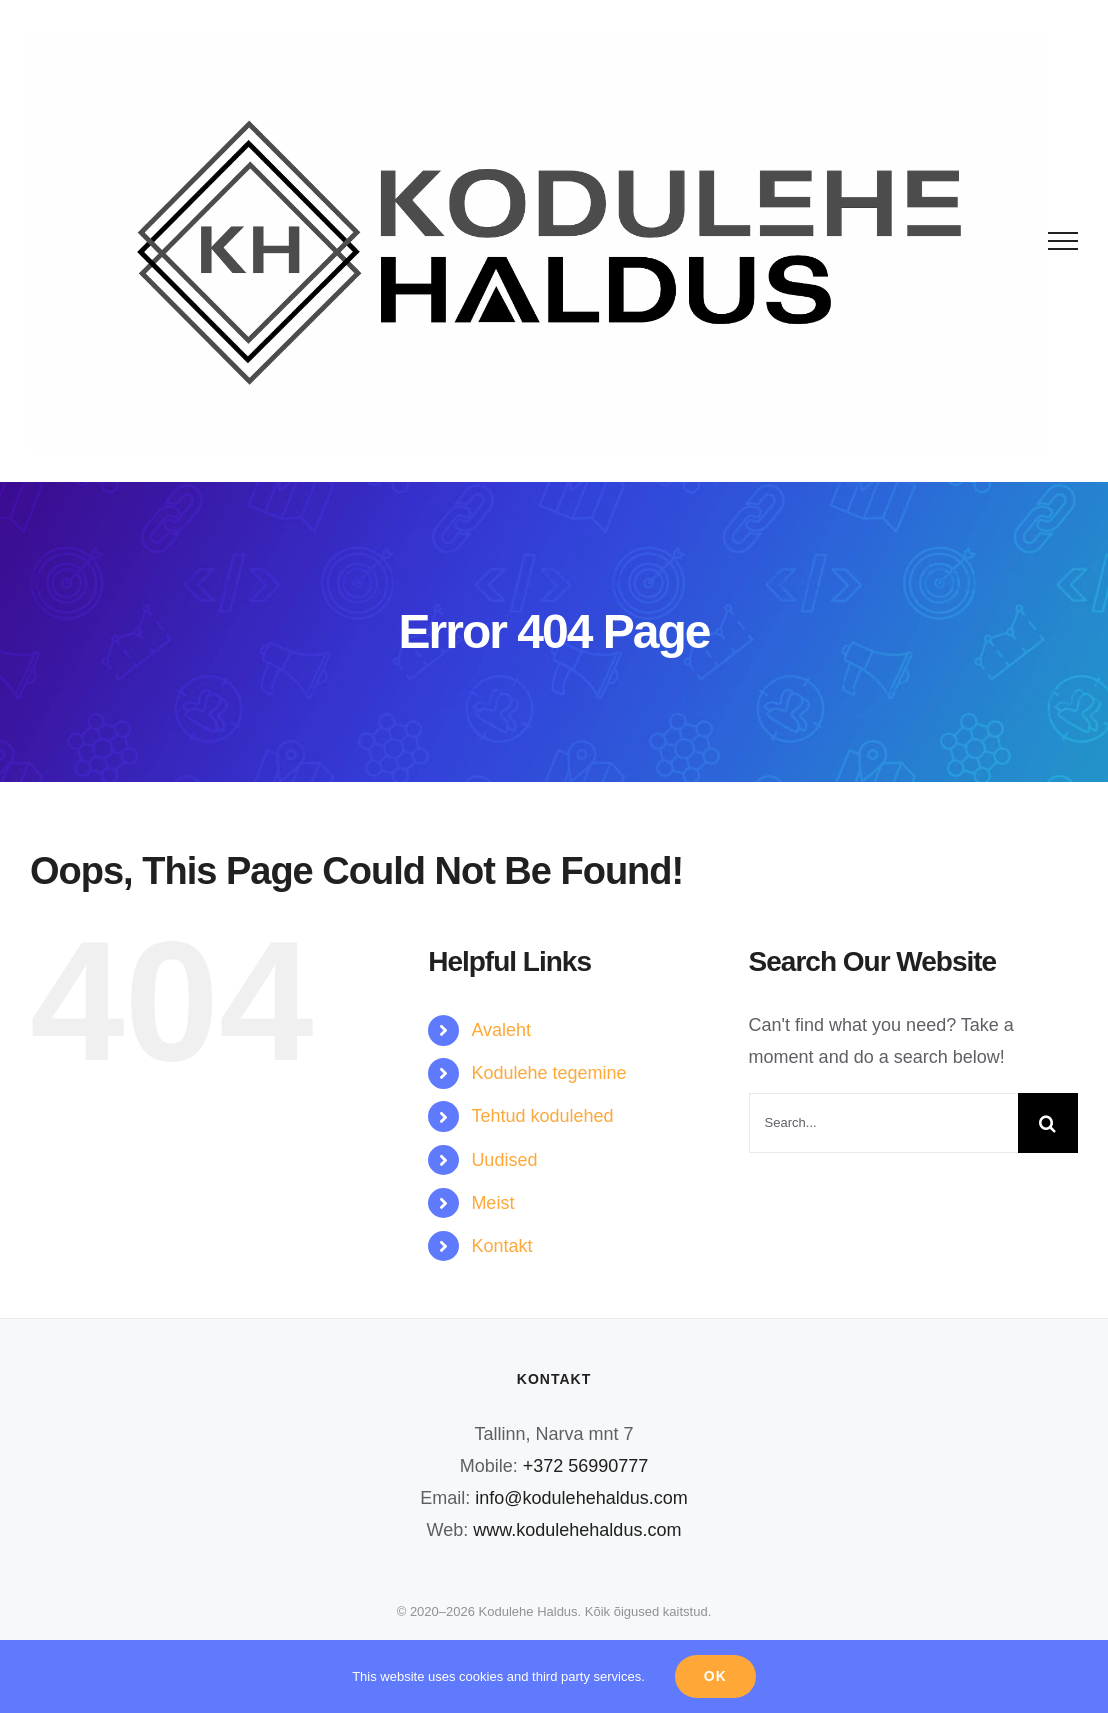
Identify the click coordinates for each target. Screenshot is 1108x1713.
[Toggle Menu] (1063, 241)
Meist (492, 1203)
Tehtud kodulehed (542, 1116)
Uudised (504, 1160)
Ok (715, 1676)
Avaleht (501, 1030)
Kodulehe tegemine (548, 1073)
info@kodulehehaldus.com (581, 1498)
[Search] (1048, 1123)
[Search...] (883, 1123)
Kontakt (501, 1246)
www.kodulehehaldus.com (577, 1530)
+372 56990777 (586, 1466)
